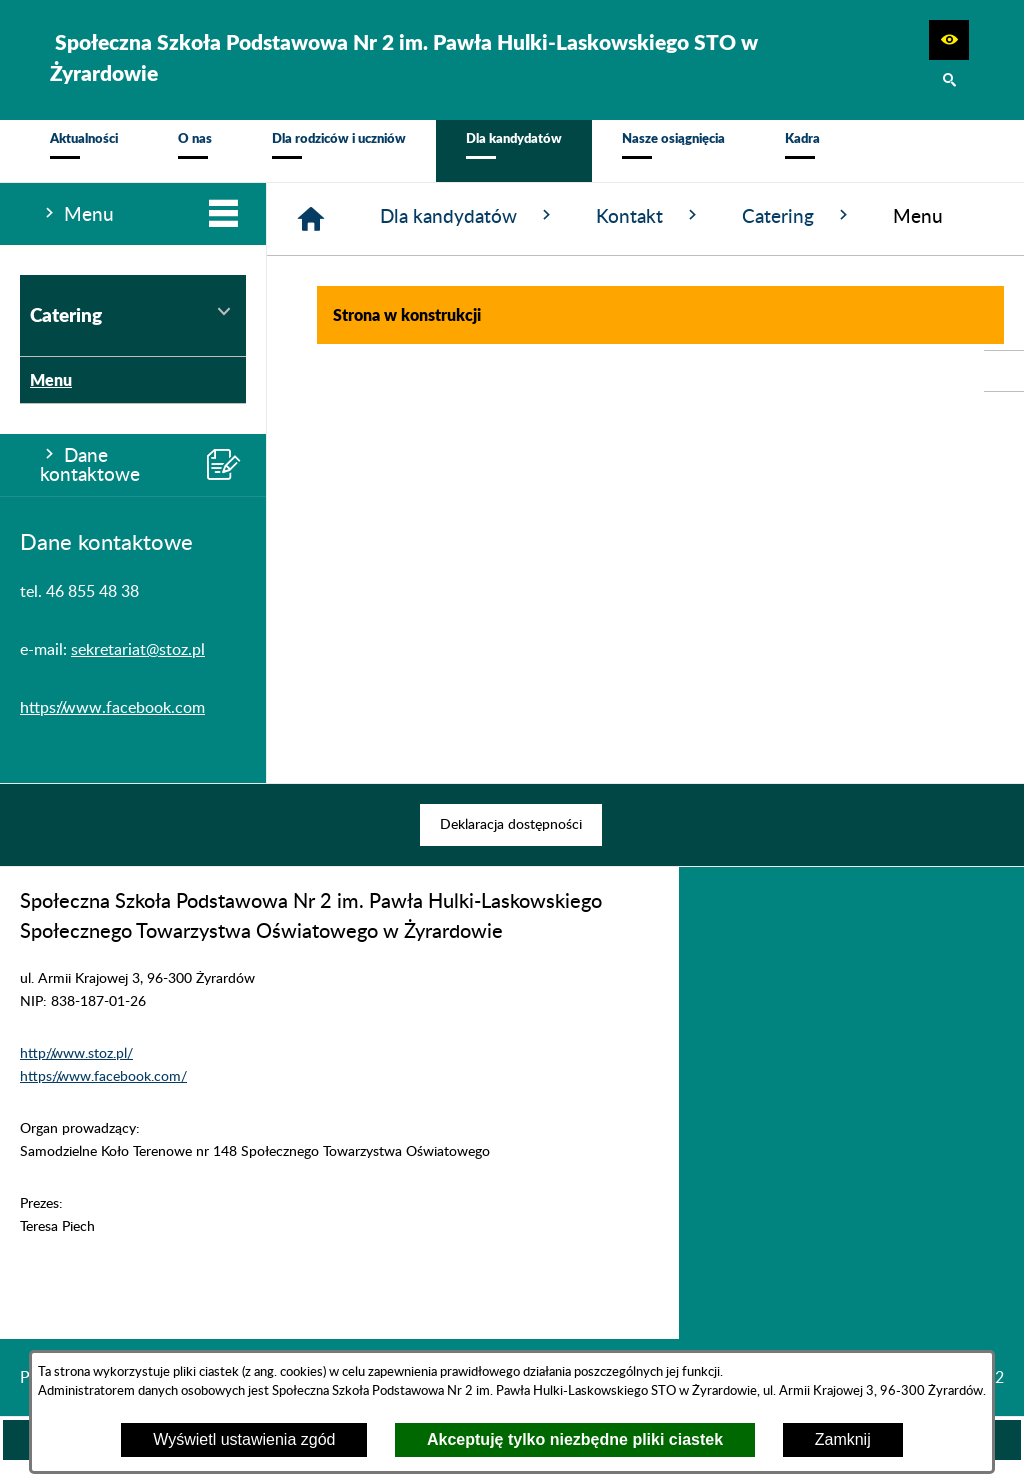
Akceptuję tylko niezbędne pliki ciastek (575, 1439)
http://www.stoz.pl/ (76, 1064)
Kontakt (649, 227)
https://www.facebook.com (112, 719)
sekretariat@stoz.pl (138, 661)
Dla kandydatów (468, 227)
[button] (949, 40)
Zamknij (843, 1439)
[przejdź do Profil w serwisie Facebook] (1004, 371)
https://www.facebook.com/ (103, 1087)
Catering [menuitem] (133, 325)
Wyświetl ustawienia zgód (244, 1439)
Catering (797, 227)
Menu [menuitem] (46, 391)
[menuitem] (84, 156)
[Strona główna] (311, 230)
